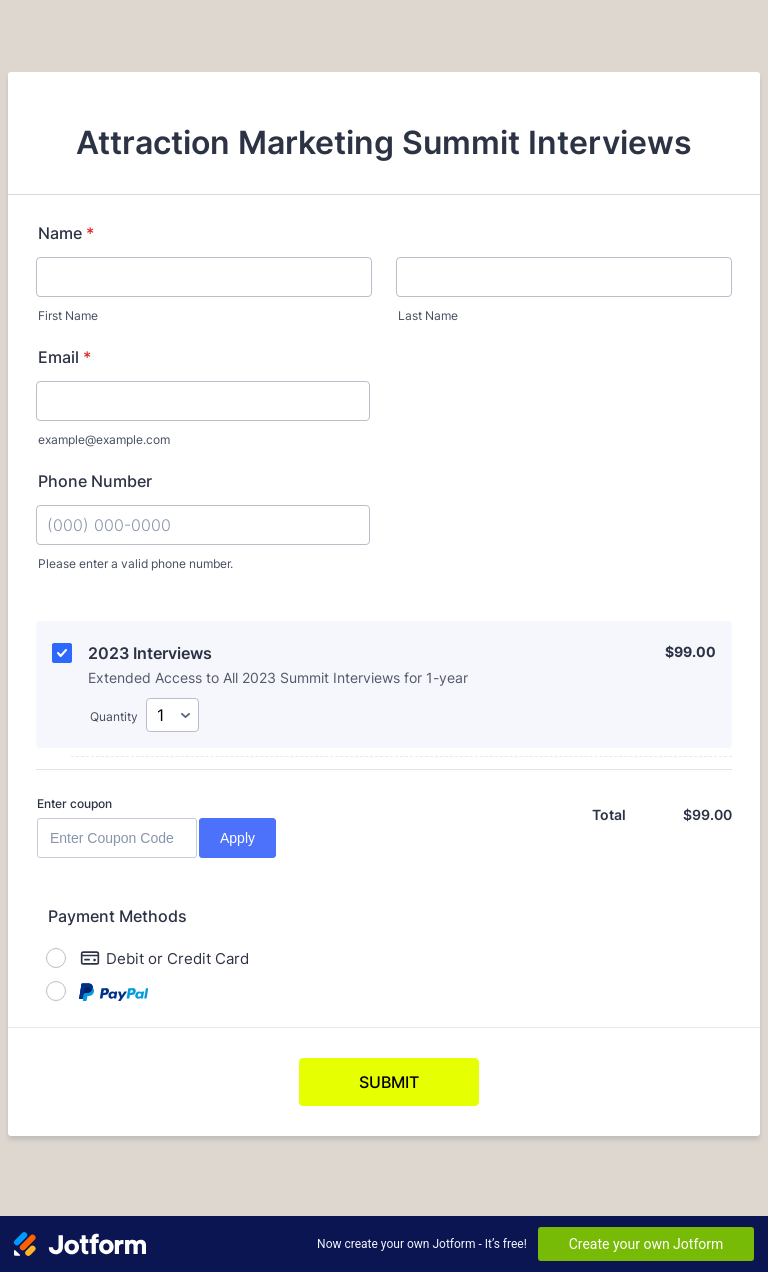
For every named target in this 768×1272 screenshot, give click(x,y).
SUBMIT (389, 1082)
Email (64, 357)
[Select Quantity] (172, 715)
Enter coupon (74, 803)
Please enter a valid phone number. (135, 563)
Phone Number (95, 481)
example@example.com (104, 439)
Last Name (428, 315)
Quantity (114, 716)
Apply (237, 838)
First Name (68, 315)
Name (66, 233)
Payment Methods (117, 916)
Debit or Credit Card (164, 958)
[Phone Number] (203, 525)
